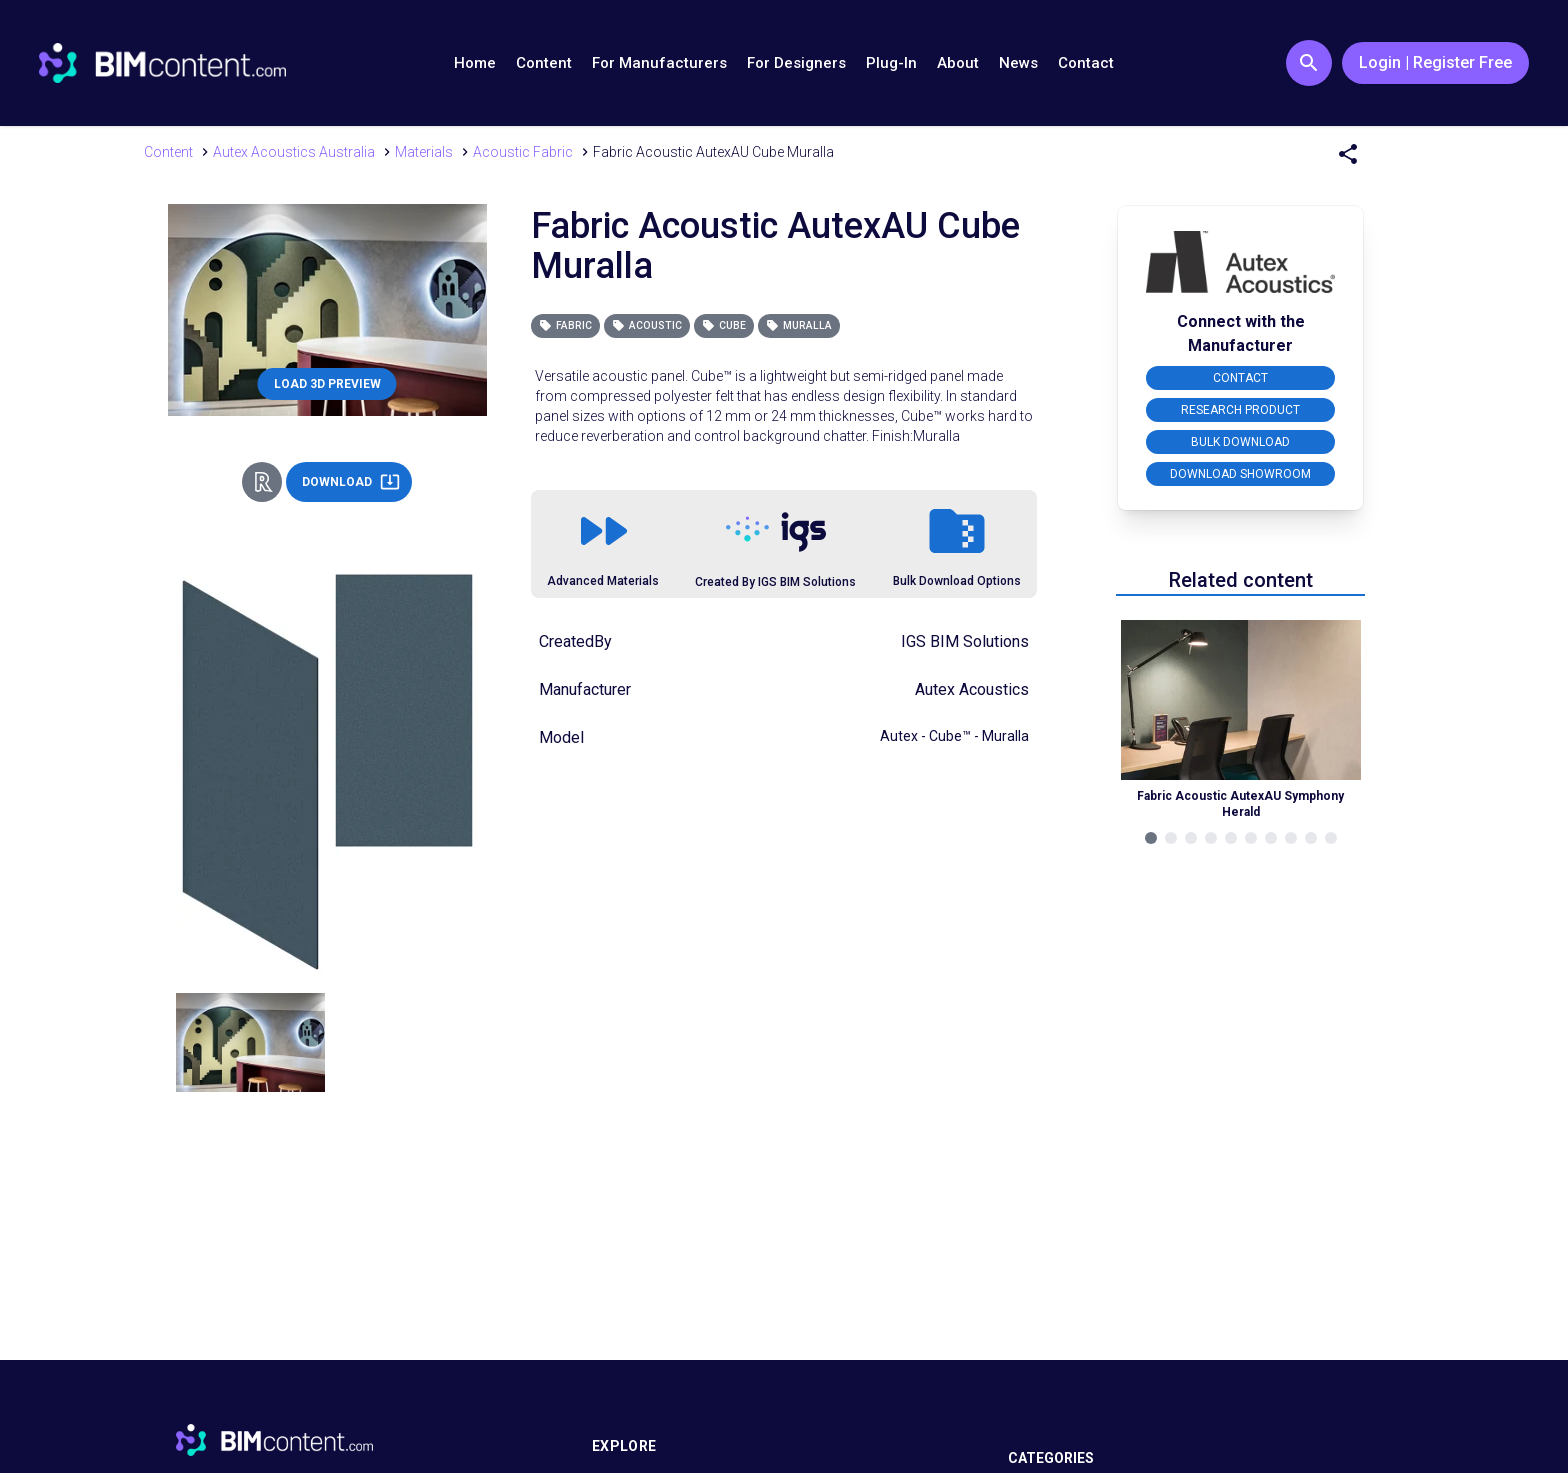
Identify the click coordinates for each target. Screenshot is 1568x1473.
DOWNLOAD (351, 482)
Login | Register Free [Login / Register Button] (1435, 62)
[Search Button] (1309, 63)
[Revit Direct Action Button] (262, 482)
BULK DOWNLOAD (1240, 442)
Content (544, 63)
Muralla (799, 325)
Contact (1086, 63)
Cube (724, 325)
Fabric (565, 325)
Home (475, 63)
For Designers (796, 63)
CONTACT (1240, 378)
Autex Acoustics (972, 689)
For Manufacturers (659, 63)
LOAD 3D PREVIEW (327, 384)
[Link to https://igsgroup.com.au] (776, 532)
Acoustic (647, 325)
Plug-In (891, 63)
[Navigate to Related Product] (1241, 716)
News (1018, 63)
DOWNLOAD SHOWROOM (1240, 474)
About (958, 63)
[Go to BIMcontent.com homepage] (162, 63)
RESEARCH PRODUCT (1240, 410)
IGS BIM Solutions (965, 641)
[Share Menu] (1348, 154)
